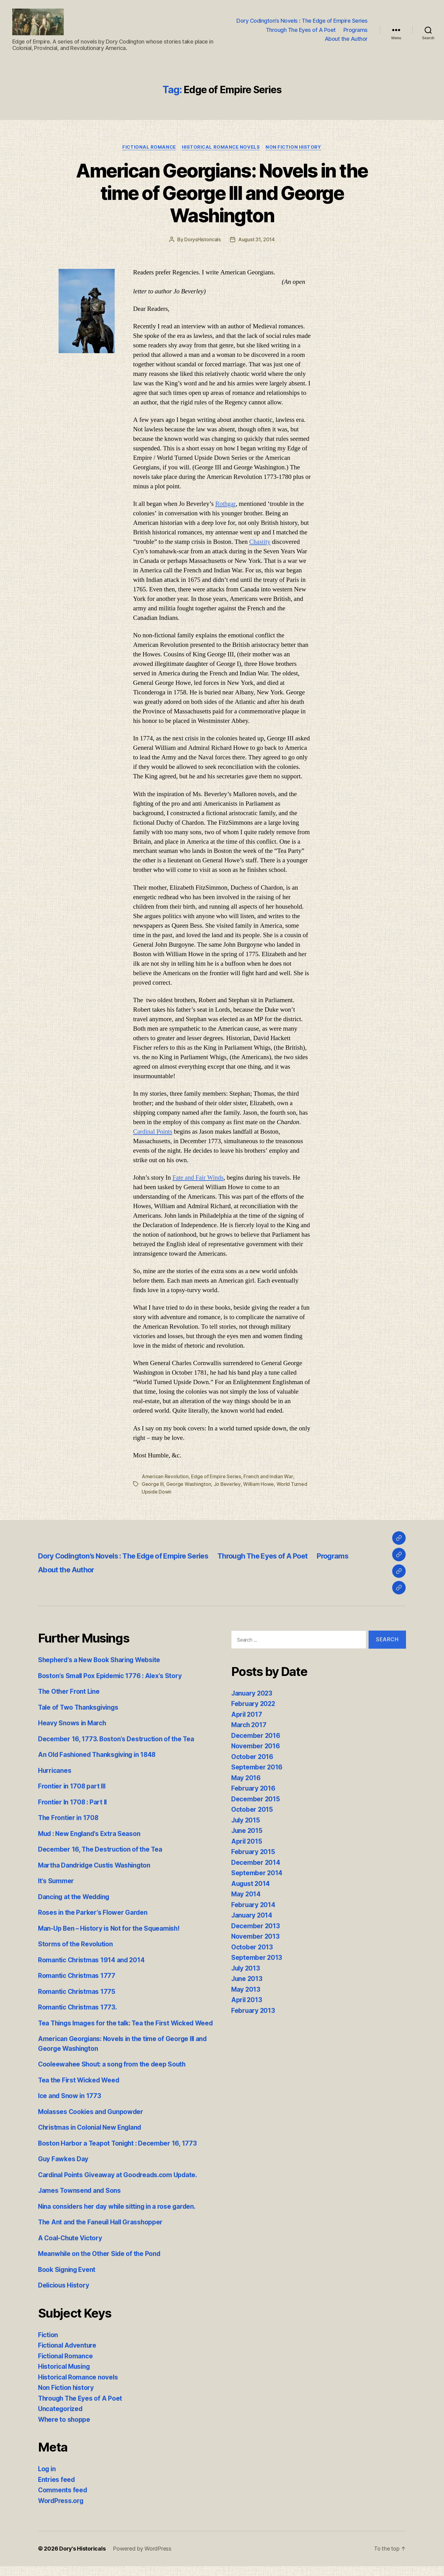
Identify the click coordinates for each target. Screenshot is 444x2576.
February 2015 (253, 1852)
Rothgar (225, 505)
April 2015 (247, 1841)
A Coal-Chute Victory (71, 2248)
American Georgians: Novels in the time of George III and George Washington (222, 194)
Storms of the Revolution (76, 1944)
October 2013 (252, 1947)
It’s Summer (56, 1881)
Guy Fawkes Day (63, 2169)
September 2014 (257, 1873)
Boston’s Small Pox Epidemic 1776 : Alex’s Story (111, 1676)
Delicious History (64, 2295)
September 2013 (256, 1958)
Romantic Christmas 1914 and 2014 (92, 1960)
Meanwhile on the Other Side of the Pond (100, 2264)
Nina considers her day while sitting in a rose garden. (119, 2216)
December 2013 (255, 1926)
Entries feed (57, 2489)
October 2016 (252, 1757)
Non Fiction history (294, 148)
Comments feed (63, 2500)
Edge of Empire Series (216, 1477)
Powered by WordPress (142, 2558)
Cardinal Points (153, 1132)
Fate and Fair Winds (198, 1178)
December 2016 (256, 1736)
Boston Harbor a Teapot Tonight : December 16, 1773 (118, 2153)
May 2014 (246, 1894)
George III (152, 1485)
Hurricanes (55, 1771)
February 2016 (253, 1788)
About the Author (346, 39)
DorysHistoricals (202, 241)
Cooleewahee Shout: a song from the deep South (113, 2074)
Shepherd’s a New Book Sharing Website (100, 1660)
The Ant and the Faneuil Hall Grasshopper (102, 2232)
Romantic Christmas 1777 (77, 1976)
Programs (355, 30)
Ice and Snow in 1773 (70, 2106)
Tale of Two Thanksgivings (79, 1708)
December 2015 (255, 1799)
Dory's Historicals (82, 2558)
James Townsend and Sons (80, 2200)
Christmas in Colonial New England (91, 2137)
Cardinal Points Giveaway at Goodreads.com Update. (119, 2185)
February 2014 (253, 1905)
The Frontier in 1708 (69, 1818)
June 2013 (247, 1979)
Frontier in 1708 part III (72, 1786)
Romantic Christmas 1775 (77, 1992)
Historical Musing (65, 2376)
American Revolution (165, 1477)
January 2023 (252, 1693)
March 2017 (249, 1725)
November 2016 (256, 1746)
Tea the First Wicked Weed (79, 2090)
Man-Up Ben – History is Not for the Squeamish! (110, 1929)
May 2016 (246, 1778)
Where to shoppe (64, 2429)
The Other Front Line (69, 1692)
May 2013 (246, 1990)
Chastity (260, 543)
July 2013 (246, 1968)
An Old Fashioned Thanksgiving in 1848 (99, 1755)
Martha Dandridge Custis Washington (96, 1865)
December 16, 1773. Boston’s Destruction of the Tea (117, 1739)
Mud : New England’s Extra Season (90, 1834)
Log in (47, 2479)
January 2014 (252, 1915)
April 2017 (247, 1715)
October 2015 (252, 1810)
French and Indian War (268, 1477)
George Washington (188, 1485)
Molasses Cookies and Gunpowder (91, 2121)
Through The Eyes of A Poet (301, 30)
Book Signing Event (67, 2279)
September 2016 (257, 1767)
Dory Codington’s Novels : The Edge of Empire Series (302, 21)
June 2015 (247, 1831)
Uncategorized (61, 2419)
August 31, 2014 (256, 241)
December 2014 (256, 1863)
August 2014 (251, 1884)
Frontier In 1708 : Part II (73, 1802)
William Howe (258, 1485)
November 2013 (255, 1937)
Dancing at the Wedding (75, 1897)
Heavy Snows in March (72, 1723)
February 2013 (253, 2011)
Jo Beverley (227, 1485)
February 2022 (253, 1704)
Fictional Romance (148, 148)
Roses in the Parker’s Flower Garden (93, 1913)
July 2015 (246, 1820)
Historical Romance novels (221, 148)
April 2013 (247, 2000)
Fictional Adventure (68, 2355)
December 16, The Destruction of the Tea (101, 1849)
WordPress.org (61, 2510)
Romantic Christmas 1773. (78, 2007)
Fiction (48, 2345)
